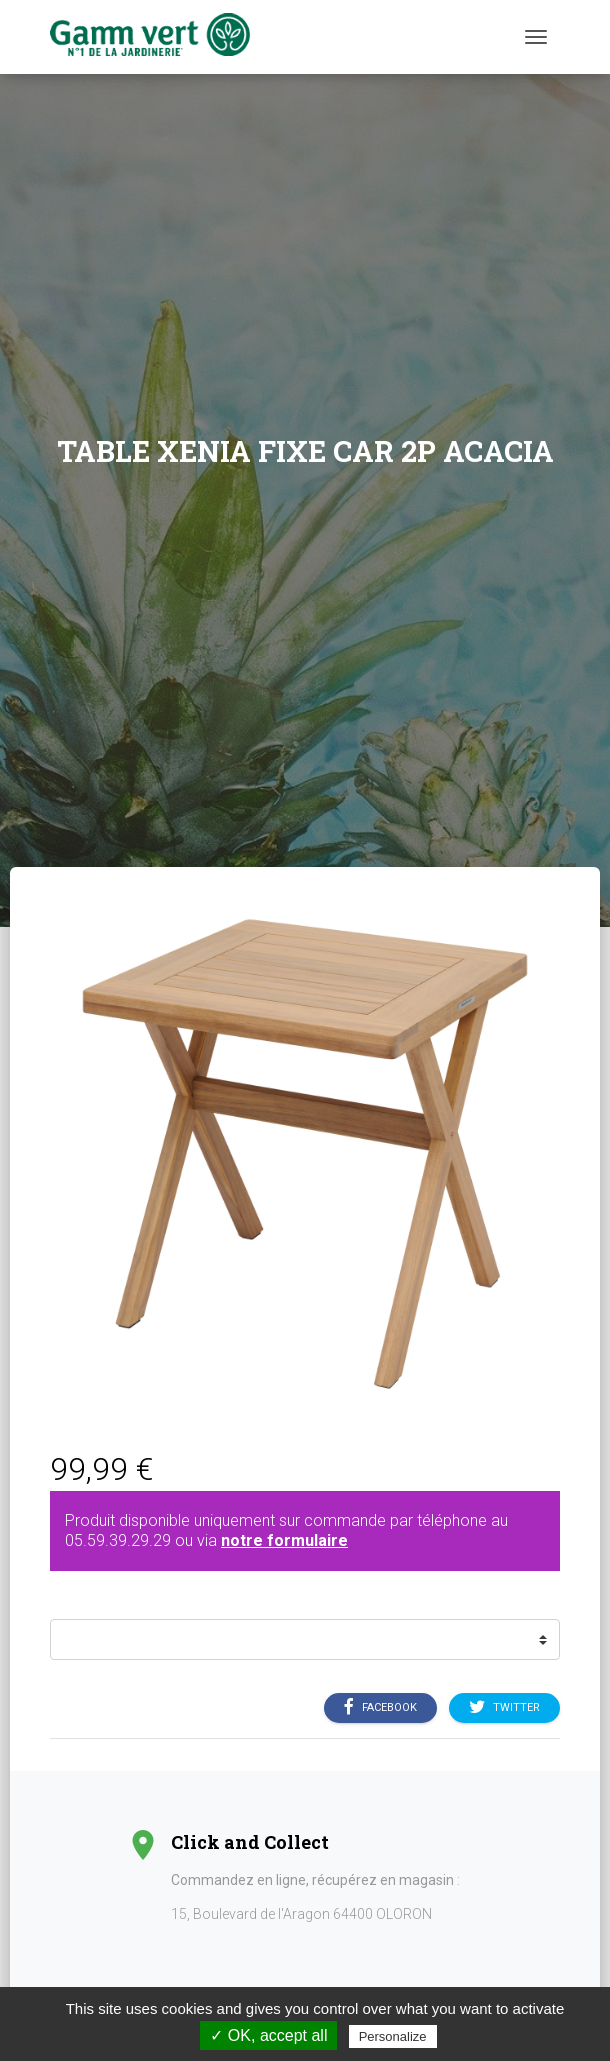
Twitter (504, 1708)
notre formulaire (284, 1540)
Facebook (380, 1708)
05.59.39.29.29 (118, 1540)
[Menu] (536, 37)
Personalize (393, 2036)
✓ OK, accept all (268, 2035)
